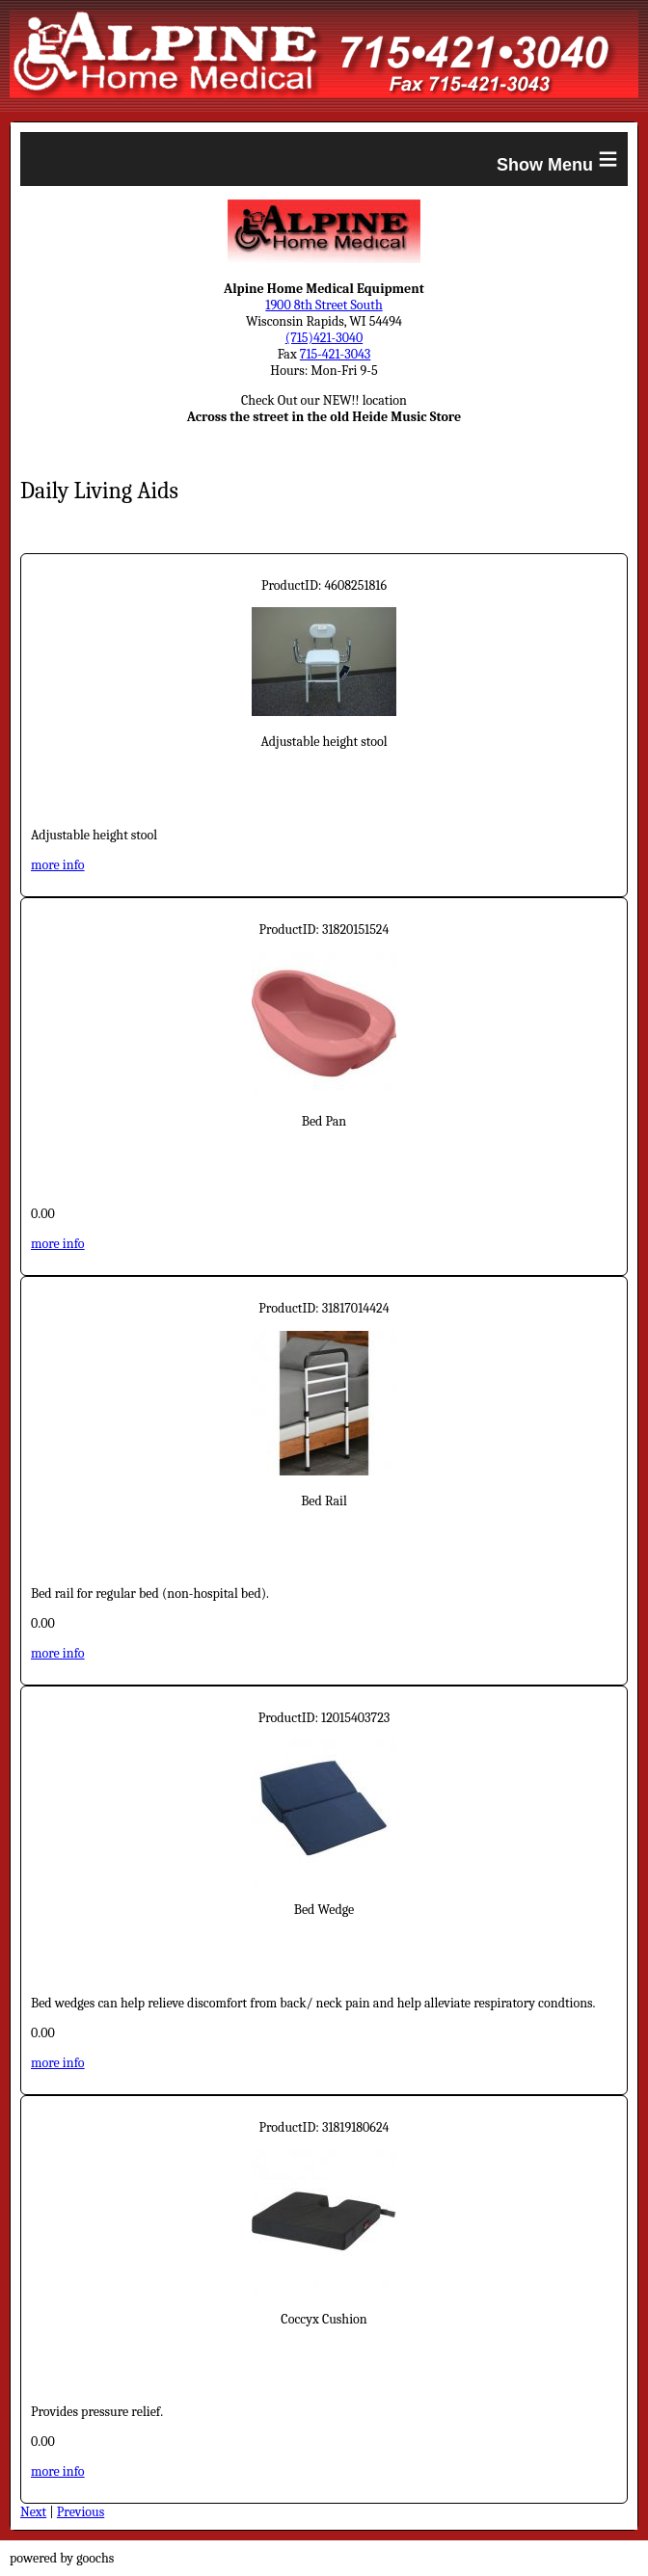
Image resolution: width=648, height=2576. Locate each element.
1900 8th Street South (323, 305)
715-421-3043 (335, 354)
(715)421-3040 (324, 338)
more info (58, 865)
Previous (80, 2512)
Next (33, 2512)
